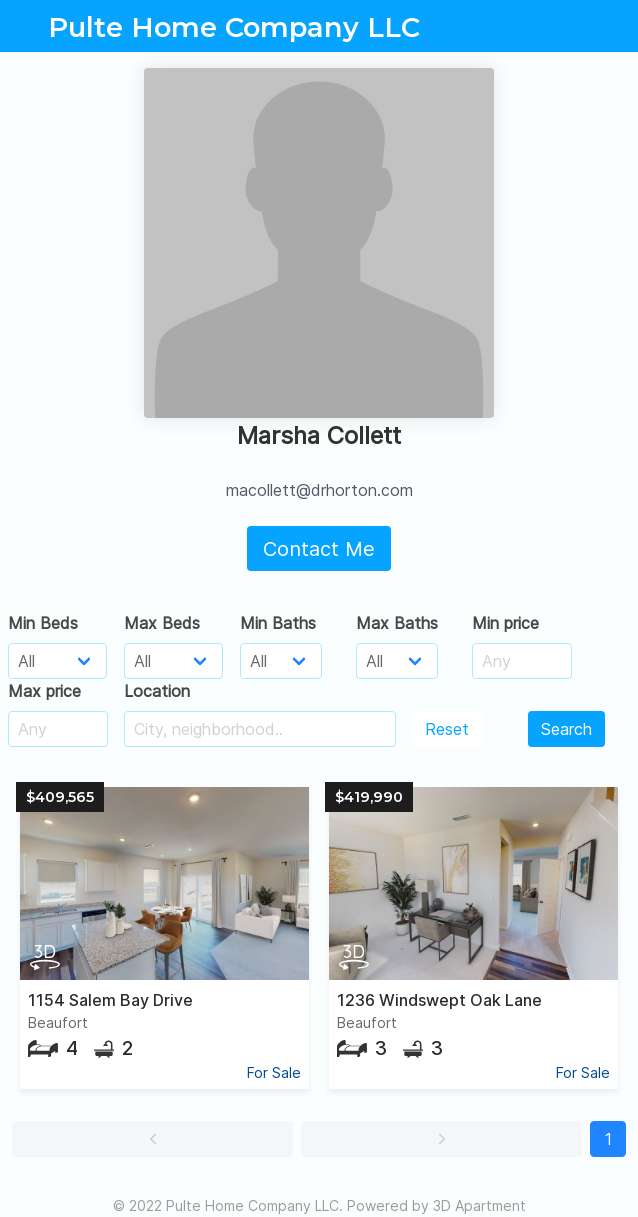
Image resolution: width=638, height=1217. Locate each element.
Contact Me (319, 549)
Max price (44, 691)
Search (566, 729)
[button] (152, 1139)
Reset (447, 729)
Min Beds (43, 623)
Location (157, 691)
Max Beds (162, 623)
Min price (505, 623)
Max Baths (397, 623)
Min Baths (278, 623)
